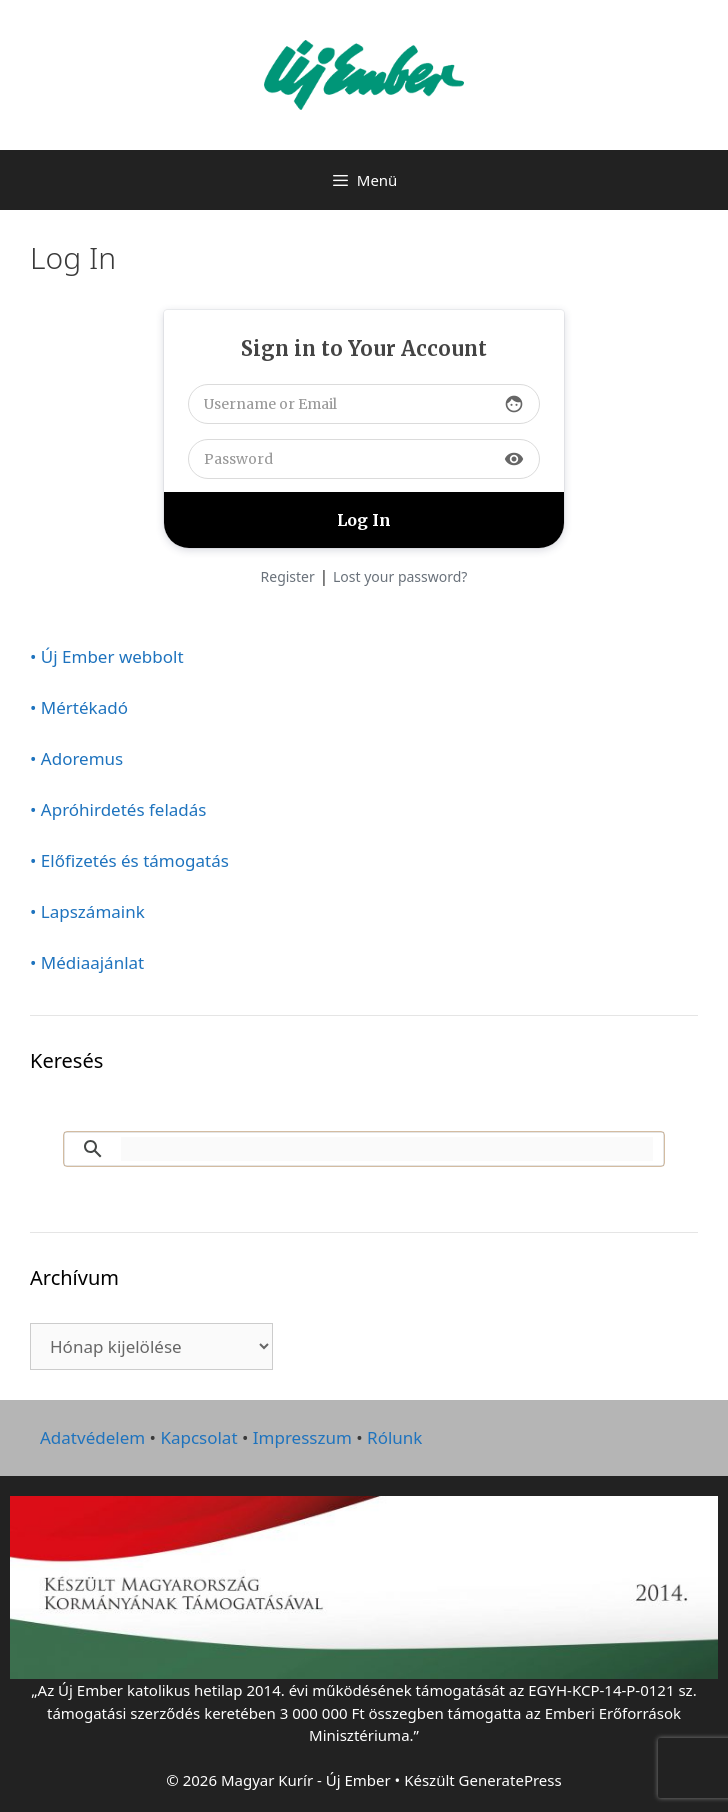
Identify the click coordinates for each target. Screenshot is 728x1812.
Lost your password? (400, 576)
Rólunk (394, 1437)
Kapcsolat (198, 1437)
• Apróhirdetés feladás (118, 809)
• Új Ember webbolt (107, 656)
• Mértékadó (79, 707)
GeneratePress (510, 1780)
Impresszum (302, 1437)
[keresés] (387, 1149)
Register (288, 576)
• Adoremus (76, 758)
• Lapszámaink (87, 911)
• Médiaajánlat (87, 962)
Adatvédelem (92, 1437)
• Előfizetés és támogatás (129, 860)
